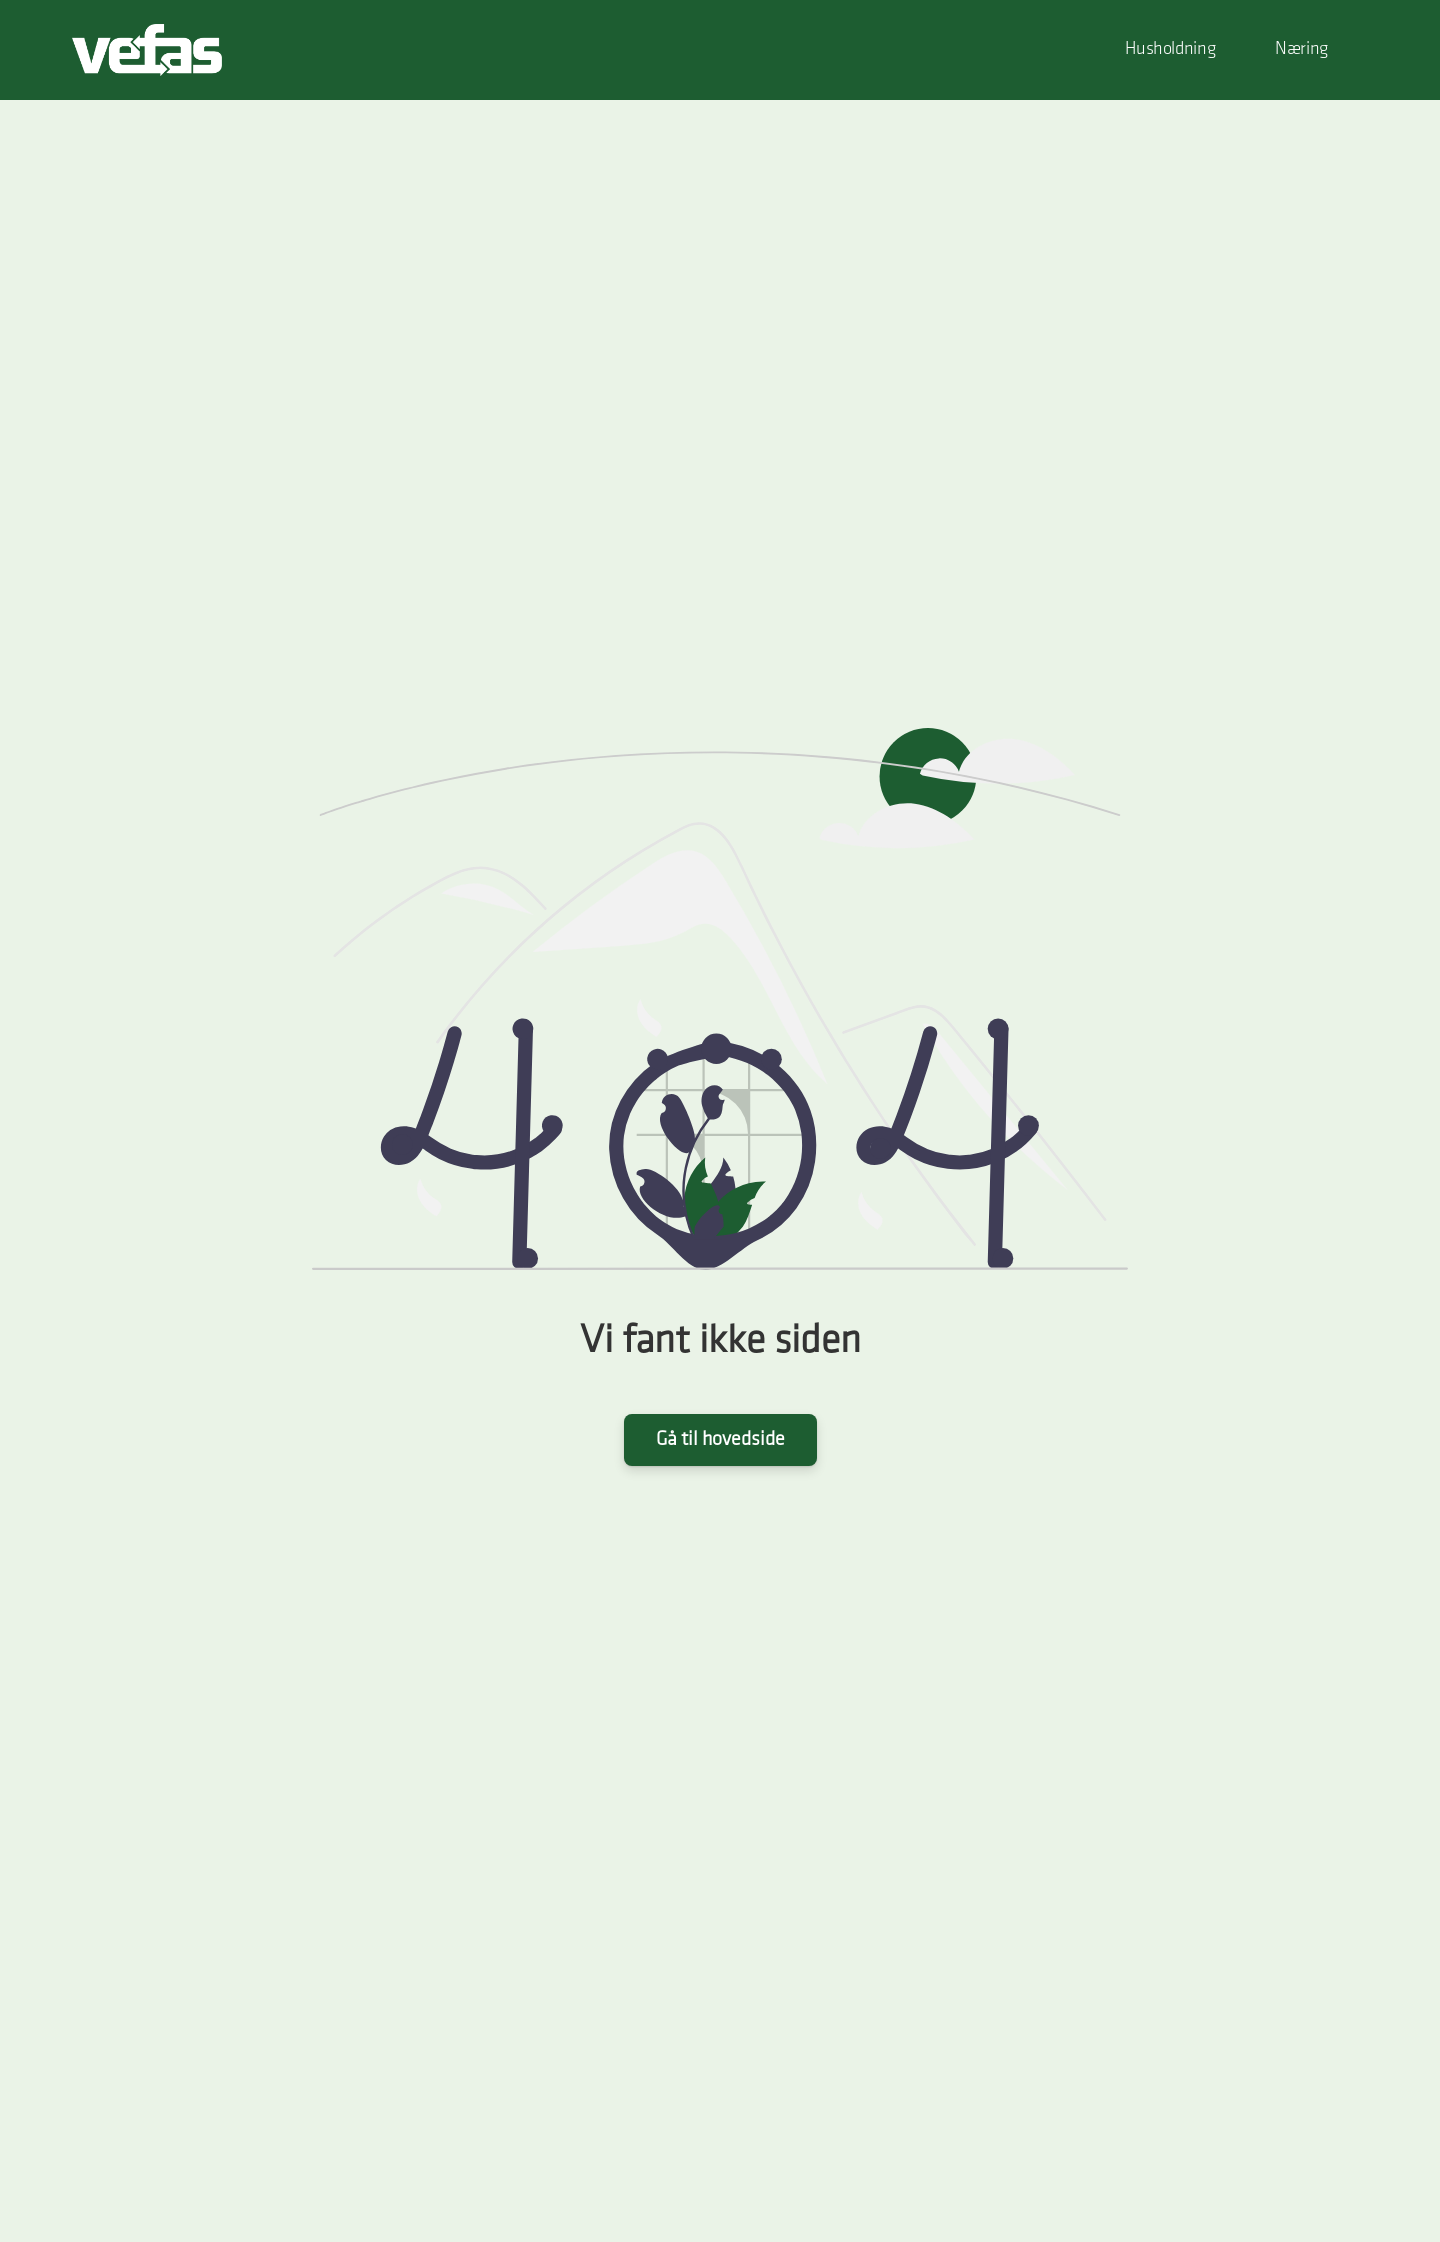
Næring (1301, 49)
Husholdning (1170, 49)
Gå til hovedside (720, 1440)
